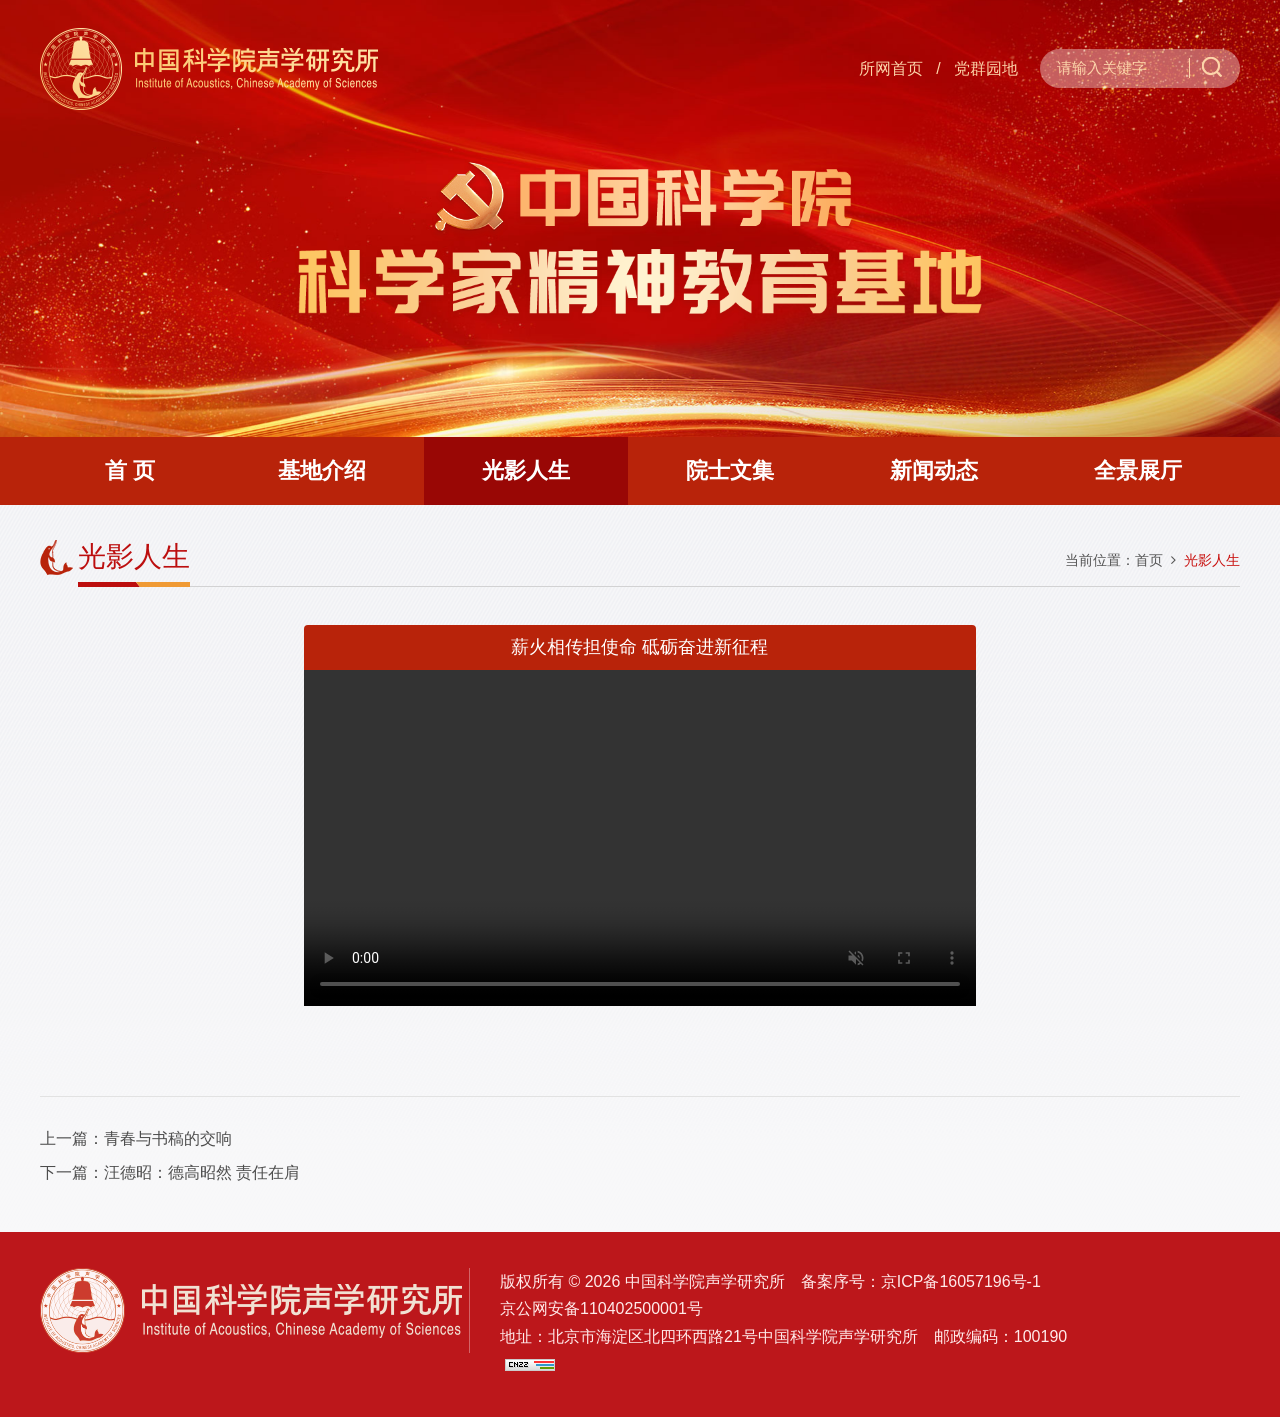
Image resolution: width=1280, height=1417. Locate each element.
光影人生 (526, 470)
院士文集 (730, 470)
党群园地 (986, 68)
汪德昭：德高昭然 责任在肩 (202, 1172)
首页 (1149, 560)
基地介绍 (322, 470)
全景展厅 (1138, 470)
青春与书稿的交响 (168, 1138)
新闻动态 (934, 470)
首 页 (130, 470)
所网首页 (891, 68)
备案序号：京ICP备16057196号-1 (921, 1281)
